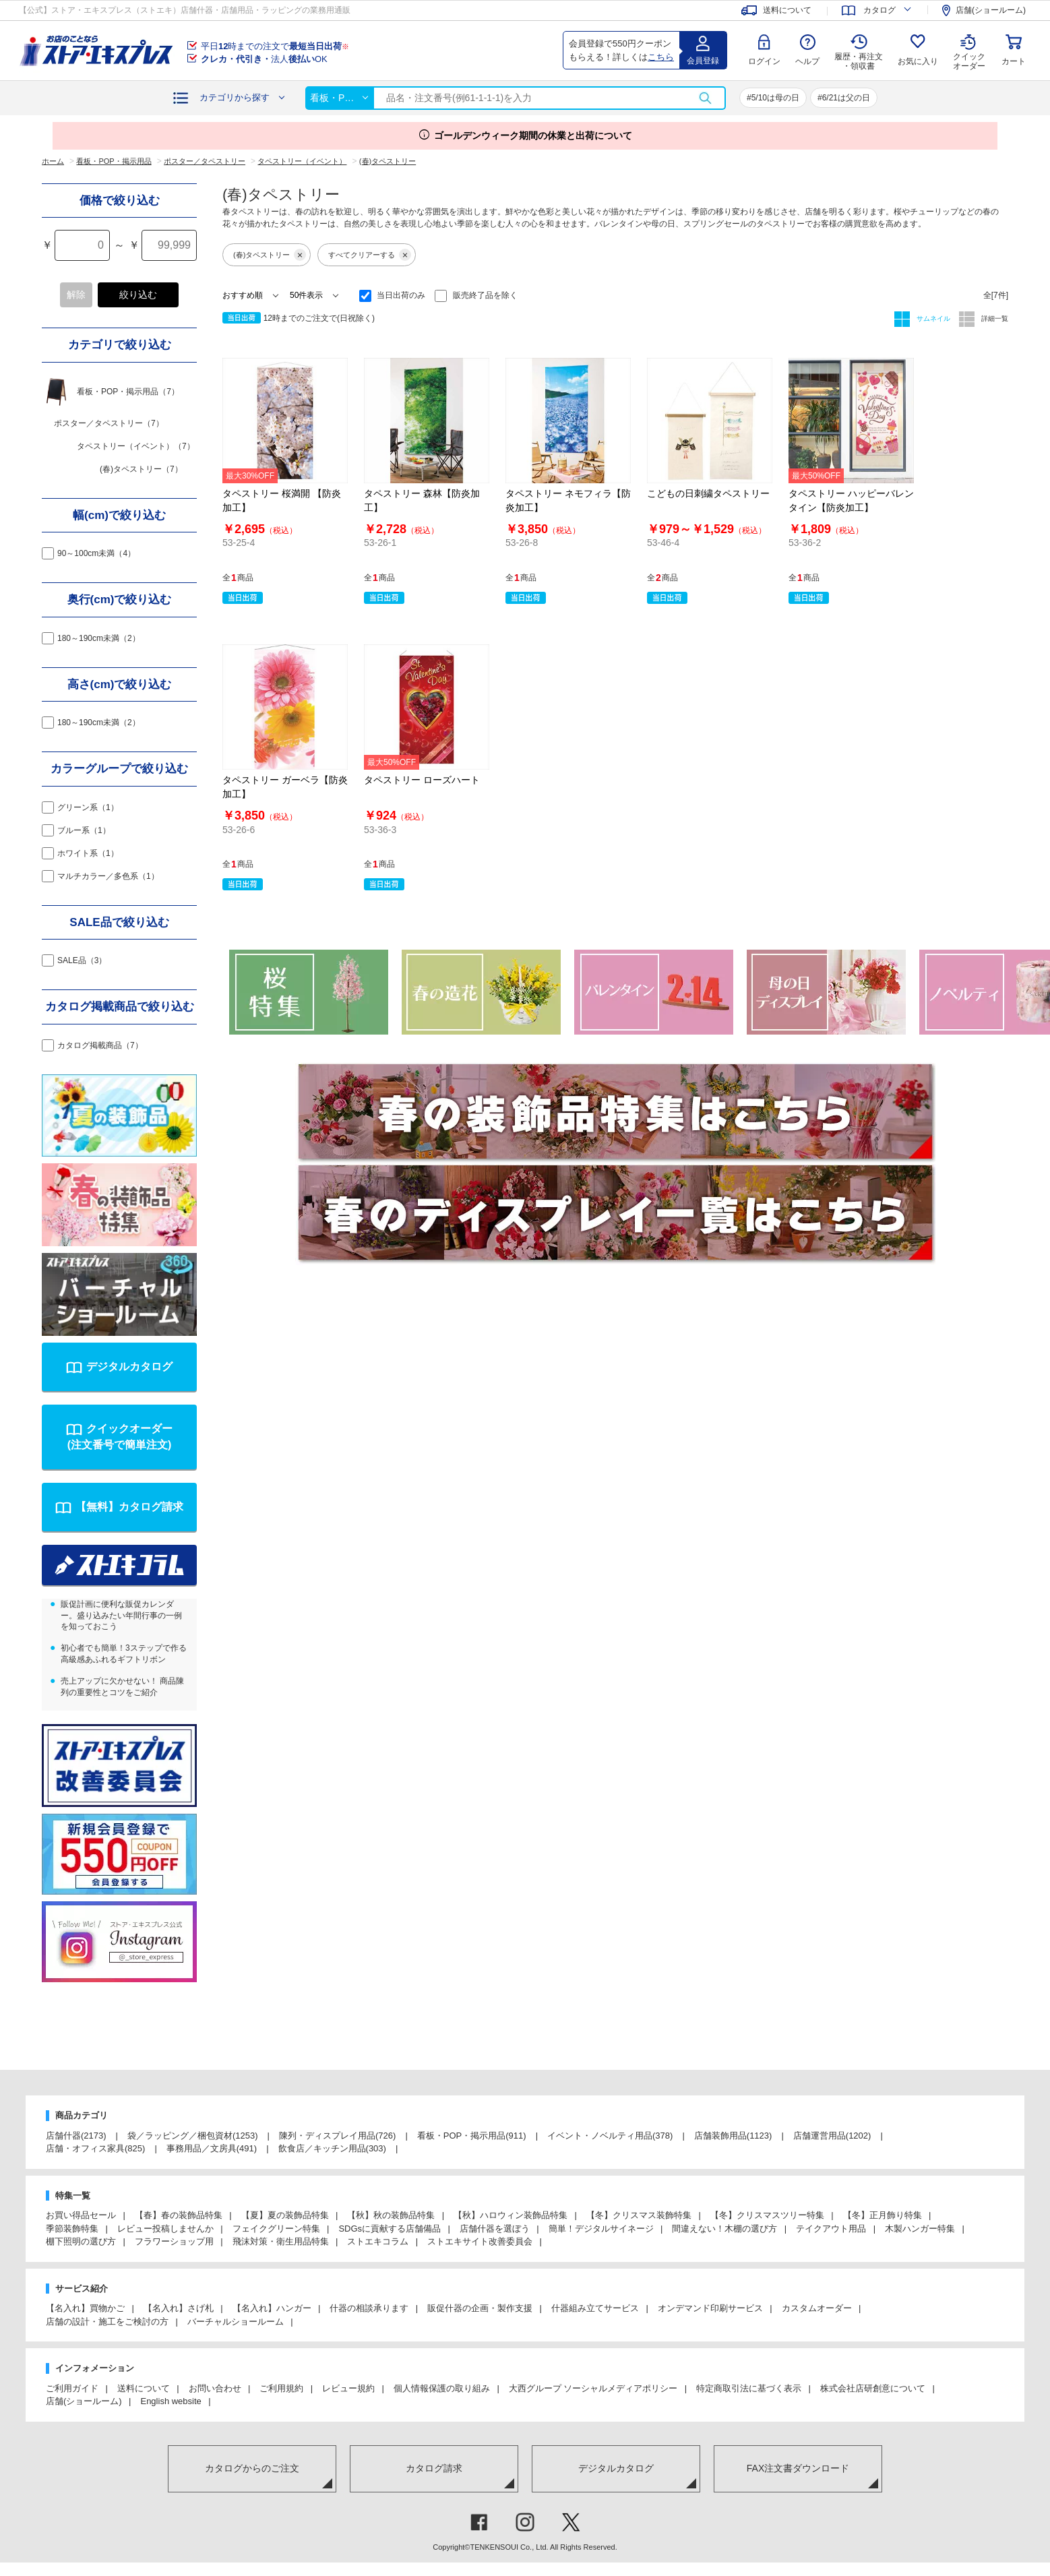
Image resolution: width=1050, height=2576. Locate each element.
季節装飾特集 (72, 2229)
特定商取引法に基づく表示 (748, 2388)
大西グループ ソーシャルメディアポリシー (593, 2388)
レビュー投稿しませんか (165, 2229)
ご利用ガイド (72, 2388)
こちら (661, 57)
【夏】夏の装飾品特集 (285, 2215)
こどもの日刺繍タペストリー (708, 493)
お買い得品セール (81, 2215)
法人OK (264, 59)
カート (1013, 61)
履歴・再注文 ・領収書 (858, 61)
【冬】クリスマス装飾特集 (638, 2215)
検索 (704, 98)
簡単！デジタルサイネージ (601, 2229)
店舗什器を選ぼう (495, 2229)
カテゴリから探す (234, 97)
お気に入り (918, 61)
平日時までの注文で (275, 46)
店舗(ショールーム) (84, 2401)
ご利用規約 (281, 2388)
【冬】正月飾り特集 (882, 2215)
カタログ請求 (434, 2468)
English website (170, 2401)
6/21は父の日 (846, 97)
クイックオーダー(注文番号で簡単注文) (120, 1436)
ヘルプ (807, 61)
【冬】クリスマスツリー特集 (767, 2215)
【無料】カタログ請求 (129, 1506)
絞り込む (138, 294)
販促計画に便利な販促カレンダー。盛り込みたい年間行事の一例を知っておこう (121, 1615)
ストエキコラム (377, 2241)
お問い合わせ (215, 2388)
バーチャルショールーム (235, 2322)
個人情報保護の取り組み (442, 2388)
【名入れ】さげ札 (179, 2308)
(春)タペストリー (269, 255)
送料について (143, 2388)
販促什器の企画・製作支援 (479, 2308)
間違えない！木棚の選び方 (724, 2229)
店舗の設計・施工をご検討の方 (107, 2322)
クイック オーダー (969, 51)
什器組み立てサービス (595, 2308)
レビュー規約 (348, 2388)
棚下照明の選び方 (81, 2241)
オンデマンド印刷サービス (710, 2308)
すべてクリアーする (369, 255)
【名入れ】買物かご (85, 2308)
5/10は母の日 (775, 97)
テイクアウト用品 (831, 2229)
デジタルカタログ (129, 1366)
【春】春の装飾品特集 (178, 2215)
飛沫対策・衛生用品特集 (281, 2241)
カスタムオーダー (817, 2308)
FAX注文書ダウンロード (798, 2468)
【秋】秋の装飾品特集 (391, 2215)
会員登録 (703, 60)
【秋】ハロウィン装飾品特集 (510, 2215)
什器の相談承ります (369, 2308)
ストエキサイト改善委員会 (479, 2241)
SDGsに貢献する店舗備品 (389, 2229)
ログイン (764, 61)
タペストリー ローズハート (422, 779)
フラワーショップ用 (174, 2241)
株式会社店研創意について (872, 2388)
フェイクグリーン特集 (276, 2229)
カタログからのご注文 (252, 2468)
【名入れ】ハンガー (272, 2308)
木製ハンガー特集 (920, 2229)
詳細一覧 (993, 318)
